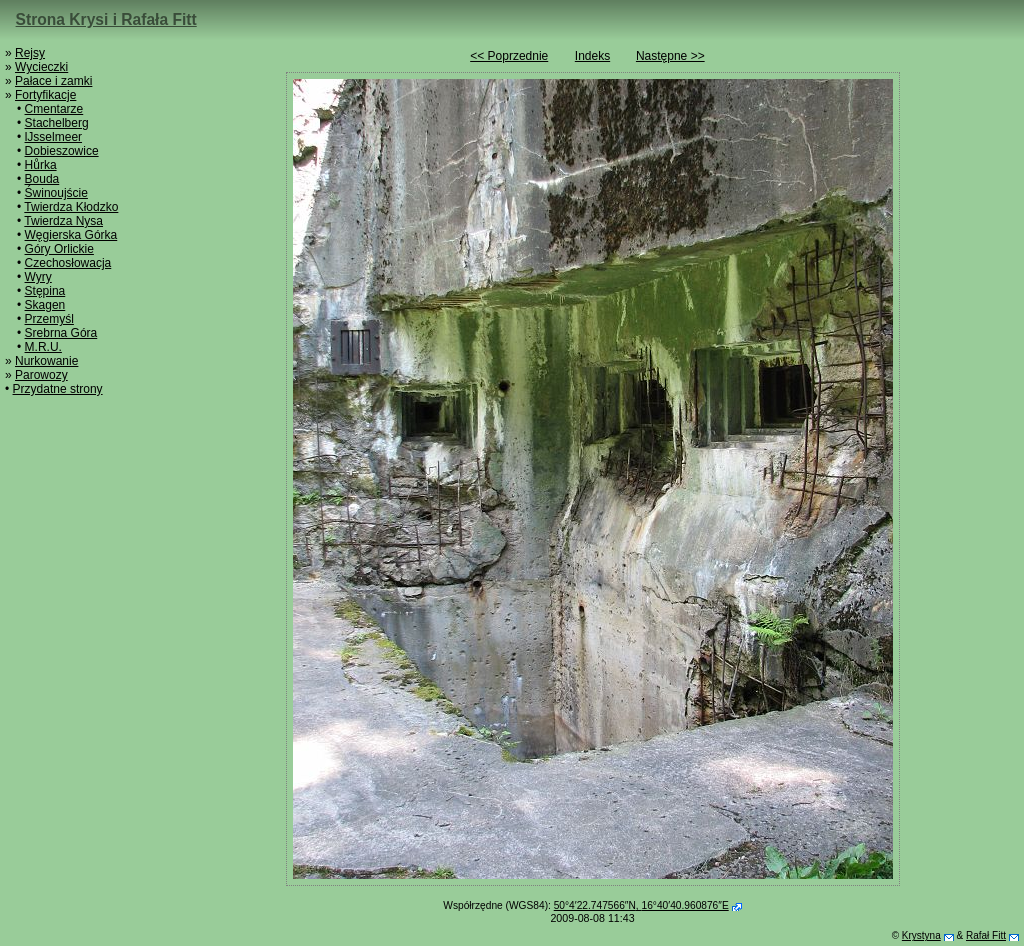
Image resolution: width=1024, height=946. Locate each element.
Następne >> (670, 56)
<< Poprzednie (509, 56)
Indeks (592, 56)
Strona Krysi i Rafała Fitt (106, 19)
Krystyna (921, 935)
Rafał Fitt (986, 935)
